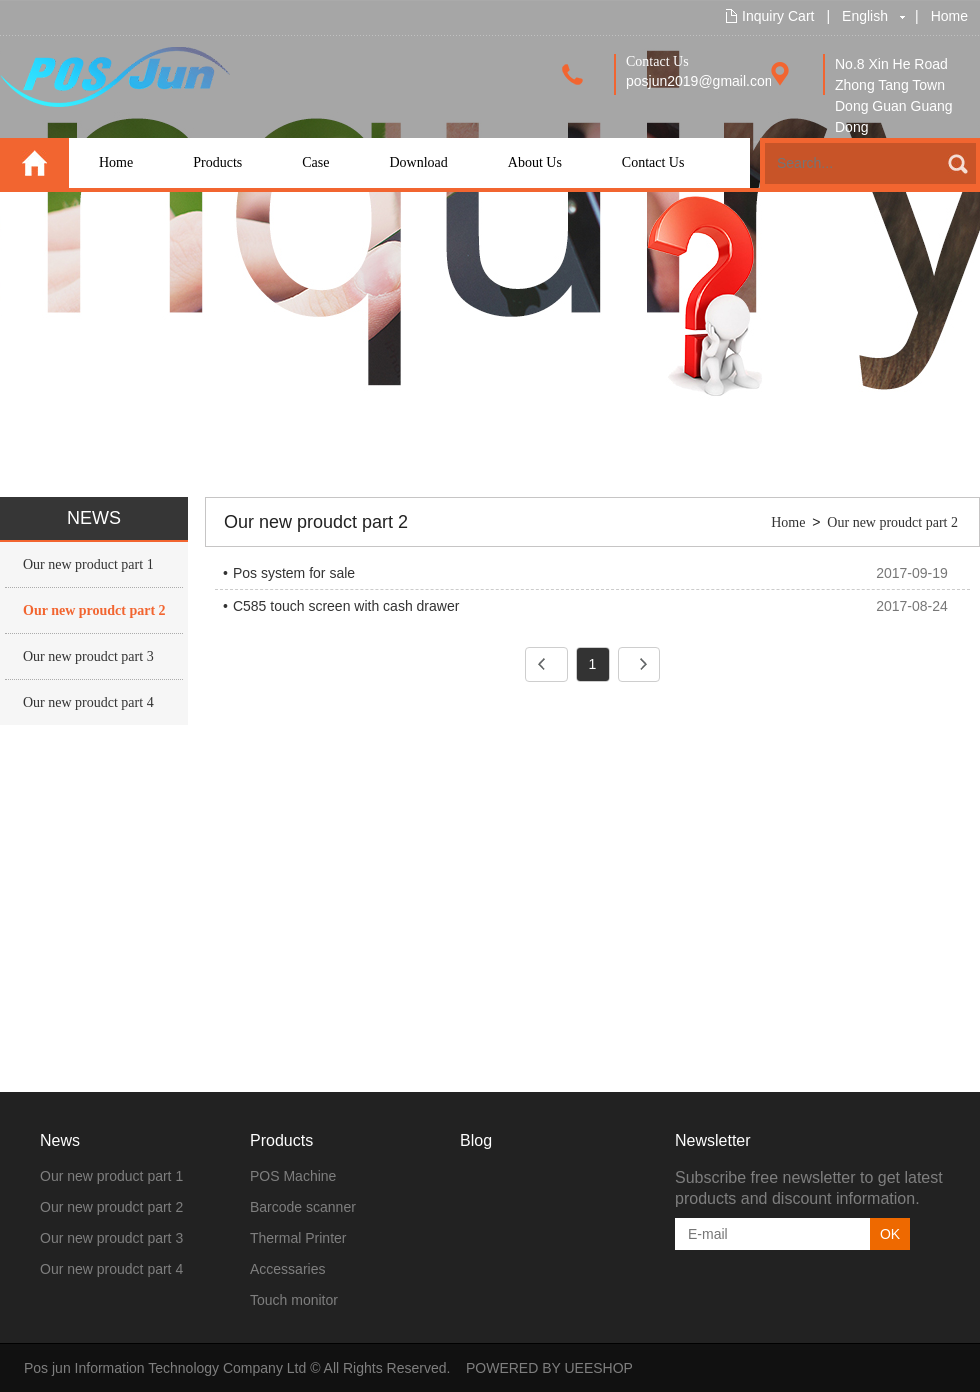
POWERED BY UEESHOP (549, 1368)
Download (418, 162)
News (60, 1140)
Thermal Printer (298, 1238)
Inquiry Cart (778, 16)
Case (315, 162)
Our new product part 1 (88, 564)
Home (949, 16)
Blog (476, 1140)
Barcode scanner (303, 1207)
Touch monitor (294, 1300)
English (865, 16)
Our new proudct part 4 (88, 702)
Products (217, 162)
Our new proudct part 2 (94, 610)
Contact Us (653, 162)
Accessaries (287, 1269)
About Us (535, 162)
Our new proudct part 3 (88, 656)
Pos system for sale (294, 573)
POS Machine (293, 1176)
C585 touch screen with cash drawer (346, 606)
